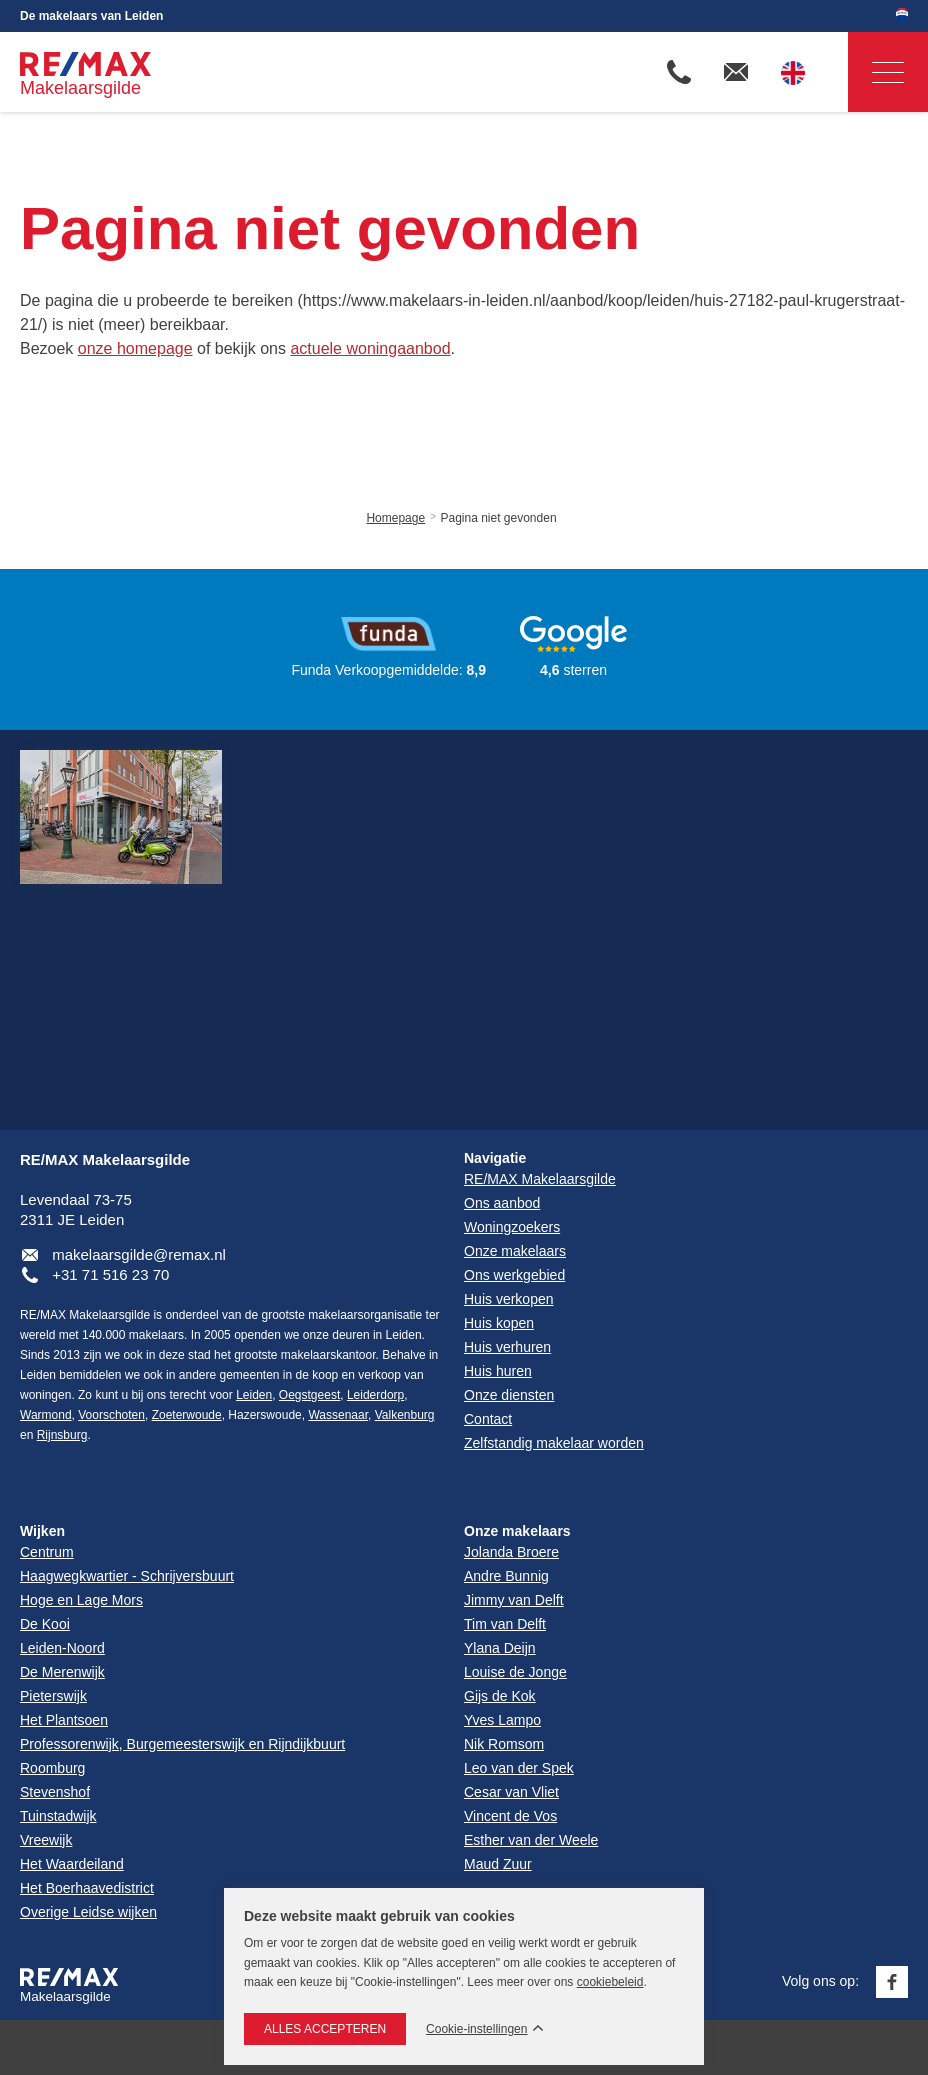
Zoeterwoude (187, 1415)
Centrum (47, 1552)
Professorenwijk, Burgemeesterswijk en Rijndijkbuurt (182, 1744)
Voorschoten (111, 1415)
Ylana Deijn (500, 1648)
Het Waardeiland (72, 1864)
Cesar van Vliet (511, 1792)
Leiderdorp (375, 1395)
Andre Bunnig (506, 1576)
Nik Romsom (504, 1744)
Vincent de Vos (510, 1816)
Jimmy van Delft (514, 1600)
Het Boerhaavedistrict (87, 1888)
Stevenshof (55, 1792)
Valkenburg (405, 1415)
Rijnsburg (62, 1435)
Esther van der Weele (531, 1840)
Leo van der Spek (519, 1768)
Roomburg (52, 1768)
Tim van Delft (505, 1624)
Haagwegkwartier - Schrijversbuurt (127, 1576)
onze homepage (135, 348)
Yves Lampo (502, 1720)
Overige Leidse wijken (88, 1912)
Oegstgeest (309, 1395)
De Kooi (45, 1624)
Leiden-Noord (62, 1648)
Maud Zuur (498, 1864)
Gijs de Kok (500, 1696)
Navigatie (876, 72)
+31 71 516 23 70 (110, 1274)
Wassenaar (338, 1415)
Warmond (46, 1415)
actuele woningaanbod (370, 348)
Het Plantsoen (64, 1720)
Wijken (42, 1531)
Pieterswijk (53, 1696)
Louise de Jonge (515, 1672)
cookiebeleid (610, 1982)
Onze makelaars (517, 1531)
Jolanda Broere (511, 1552)
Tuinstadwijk (58, 1816)
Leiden (254, 1395)
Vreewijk (46, 1840)
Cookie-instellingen (476, 2029)
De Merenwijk (62, 1672)
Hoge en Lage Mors (81, 1600)
